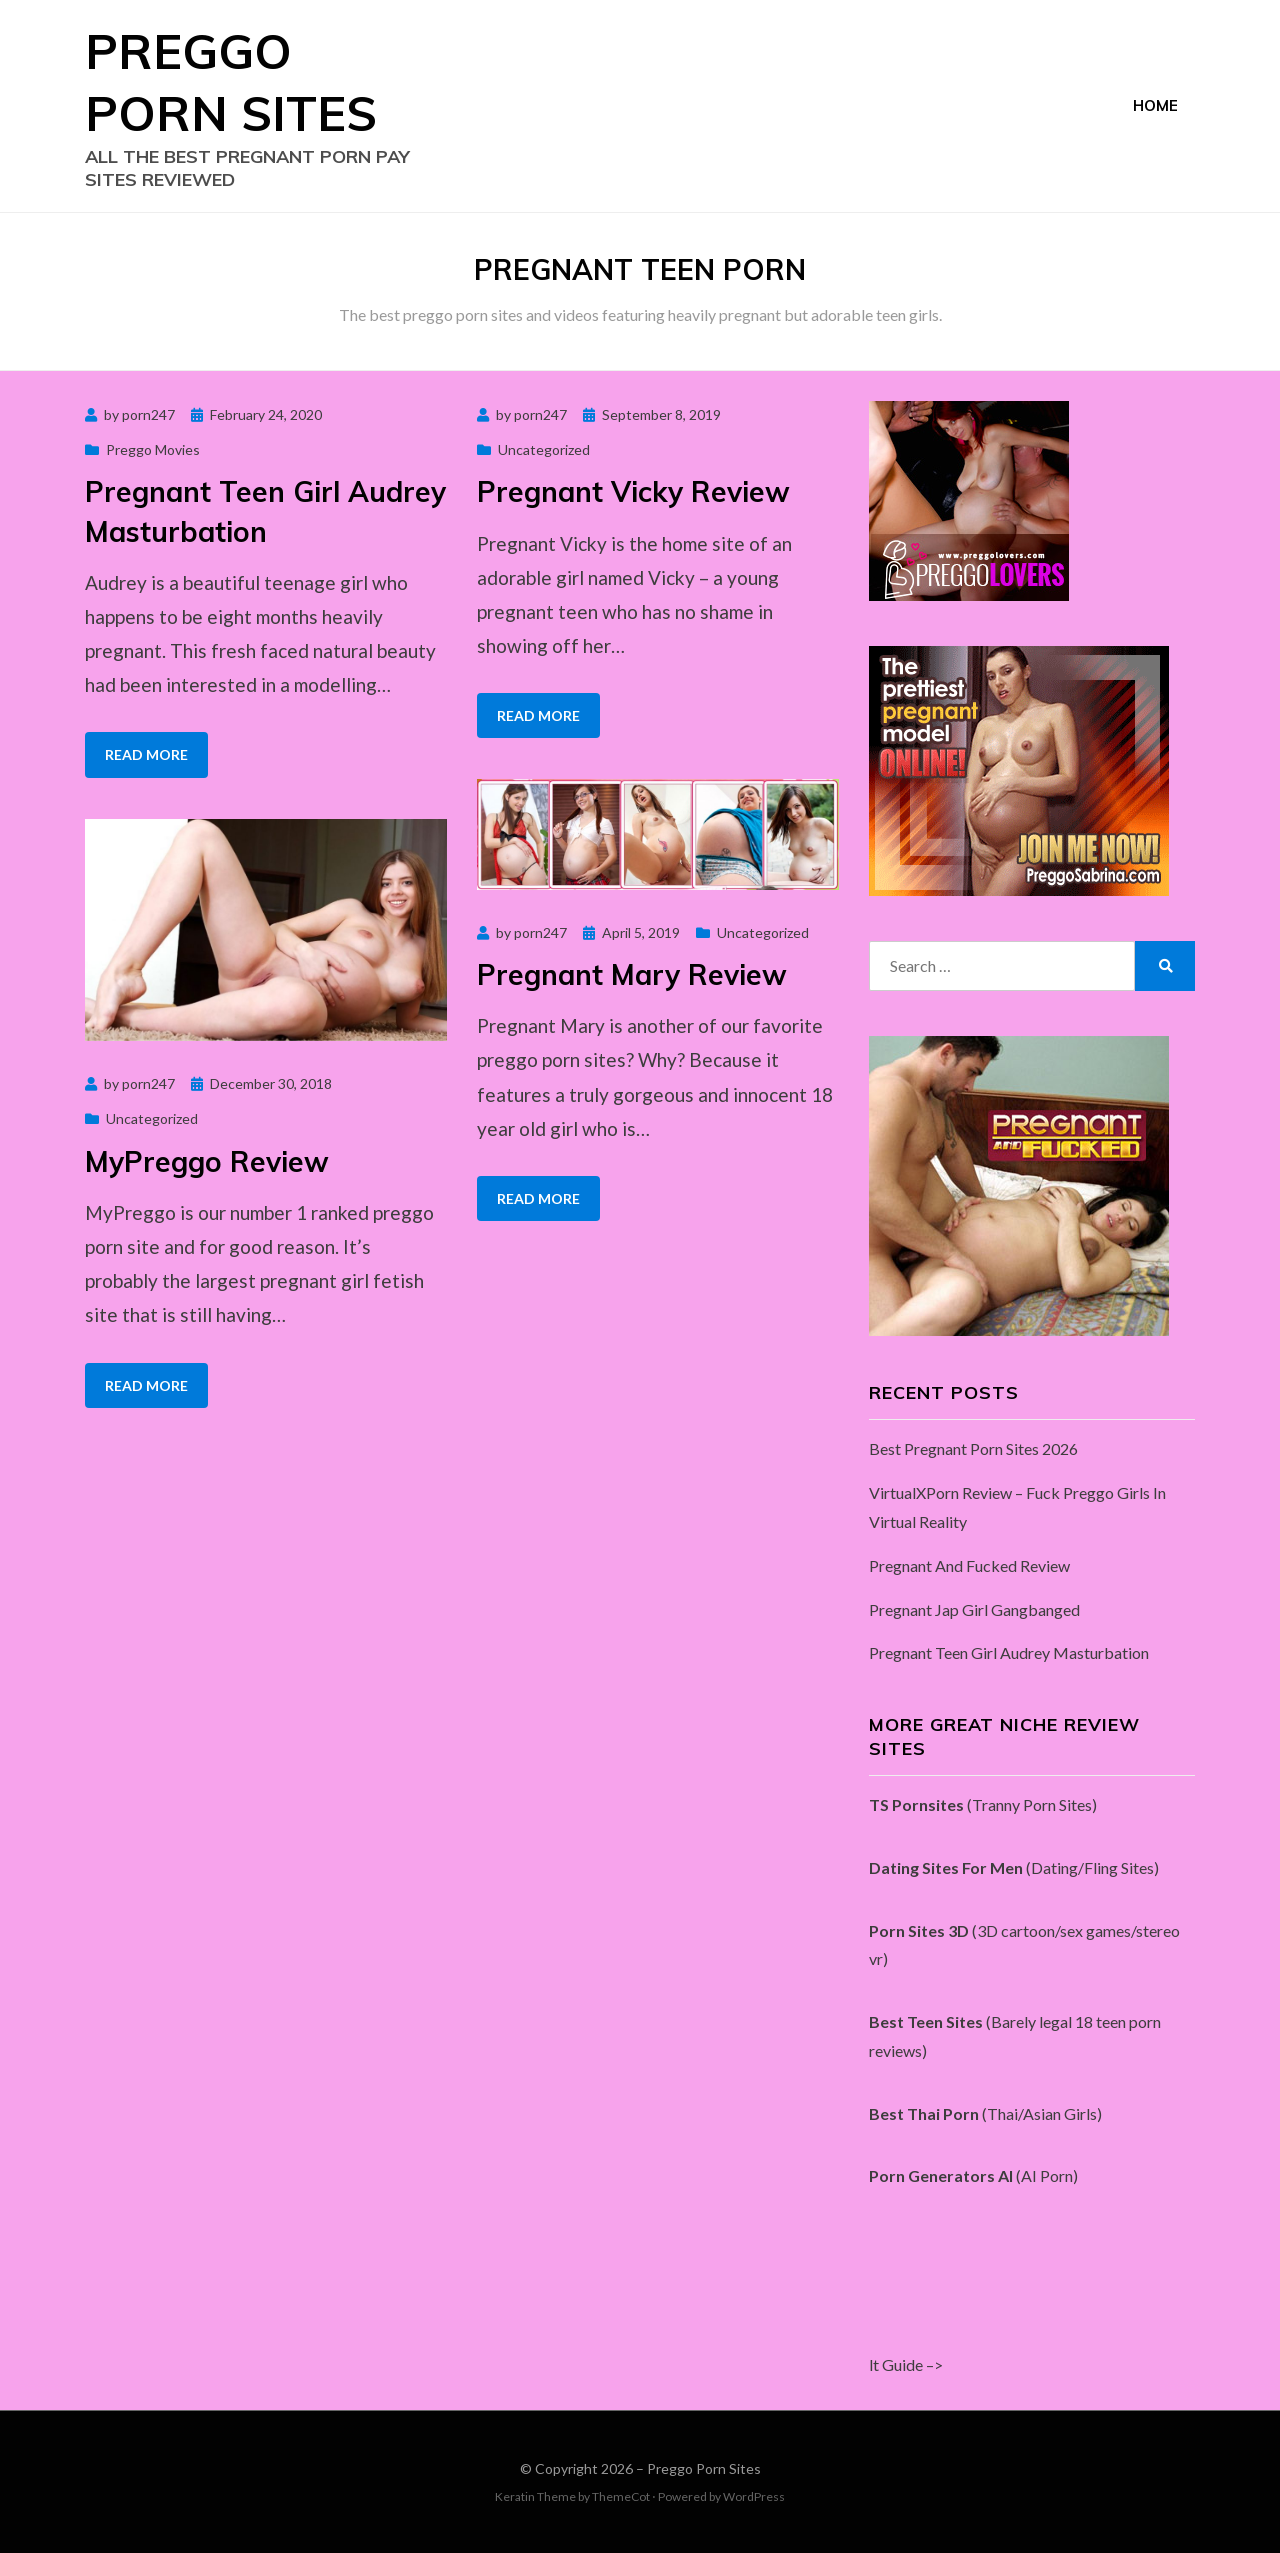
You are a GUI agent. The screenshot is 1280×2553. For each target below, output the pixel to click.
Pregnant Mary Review (632, 974)
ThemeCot (621, 2496)
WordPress (754, 2496)
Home (1155, 105)
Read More (146, 754)
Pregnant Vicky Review (633, 491)
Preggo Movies (153, 449)
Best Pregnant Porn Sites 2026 (973, 1448)
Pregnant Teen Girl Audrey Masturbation (1009, 1652)
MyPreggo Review (207, 1161)
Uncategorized (544, 449)
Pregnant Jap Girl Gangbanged (974, 1609)
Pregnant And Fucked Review (969, 1565)
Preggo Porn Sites (704, 2468)
